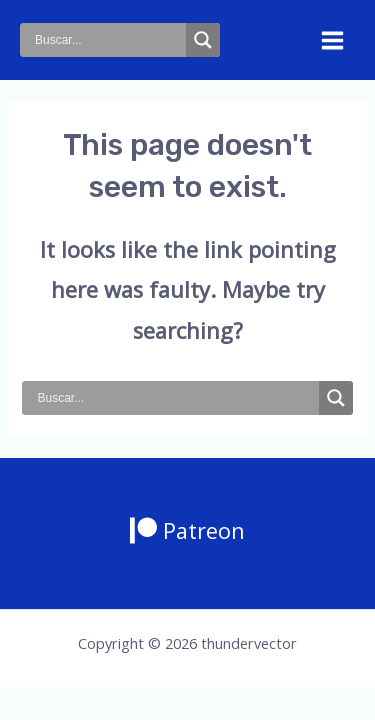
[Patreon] (187, 530)
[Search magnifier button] (203, 40)
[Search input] (108, 40)
